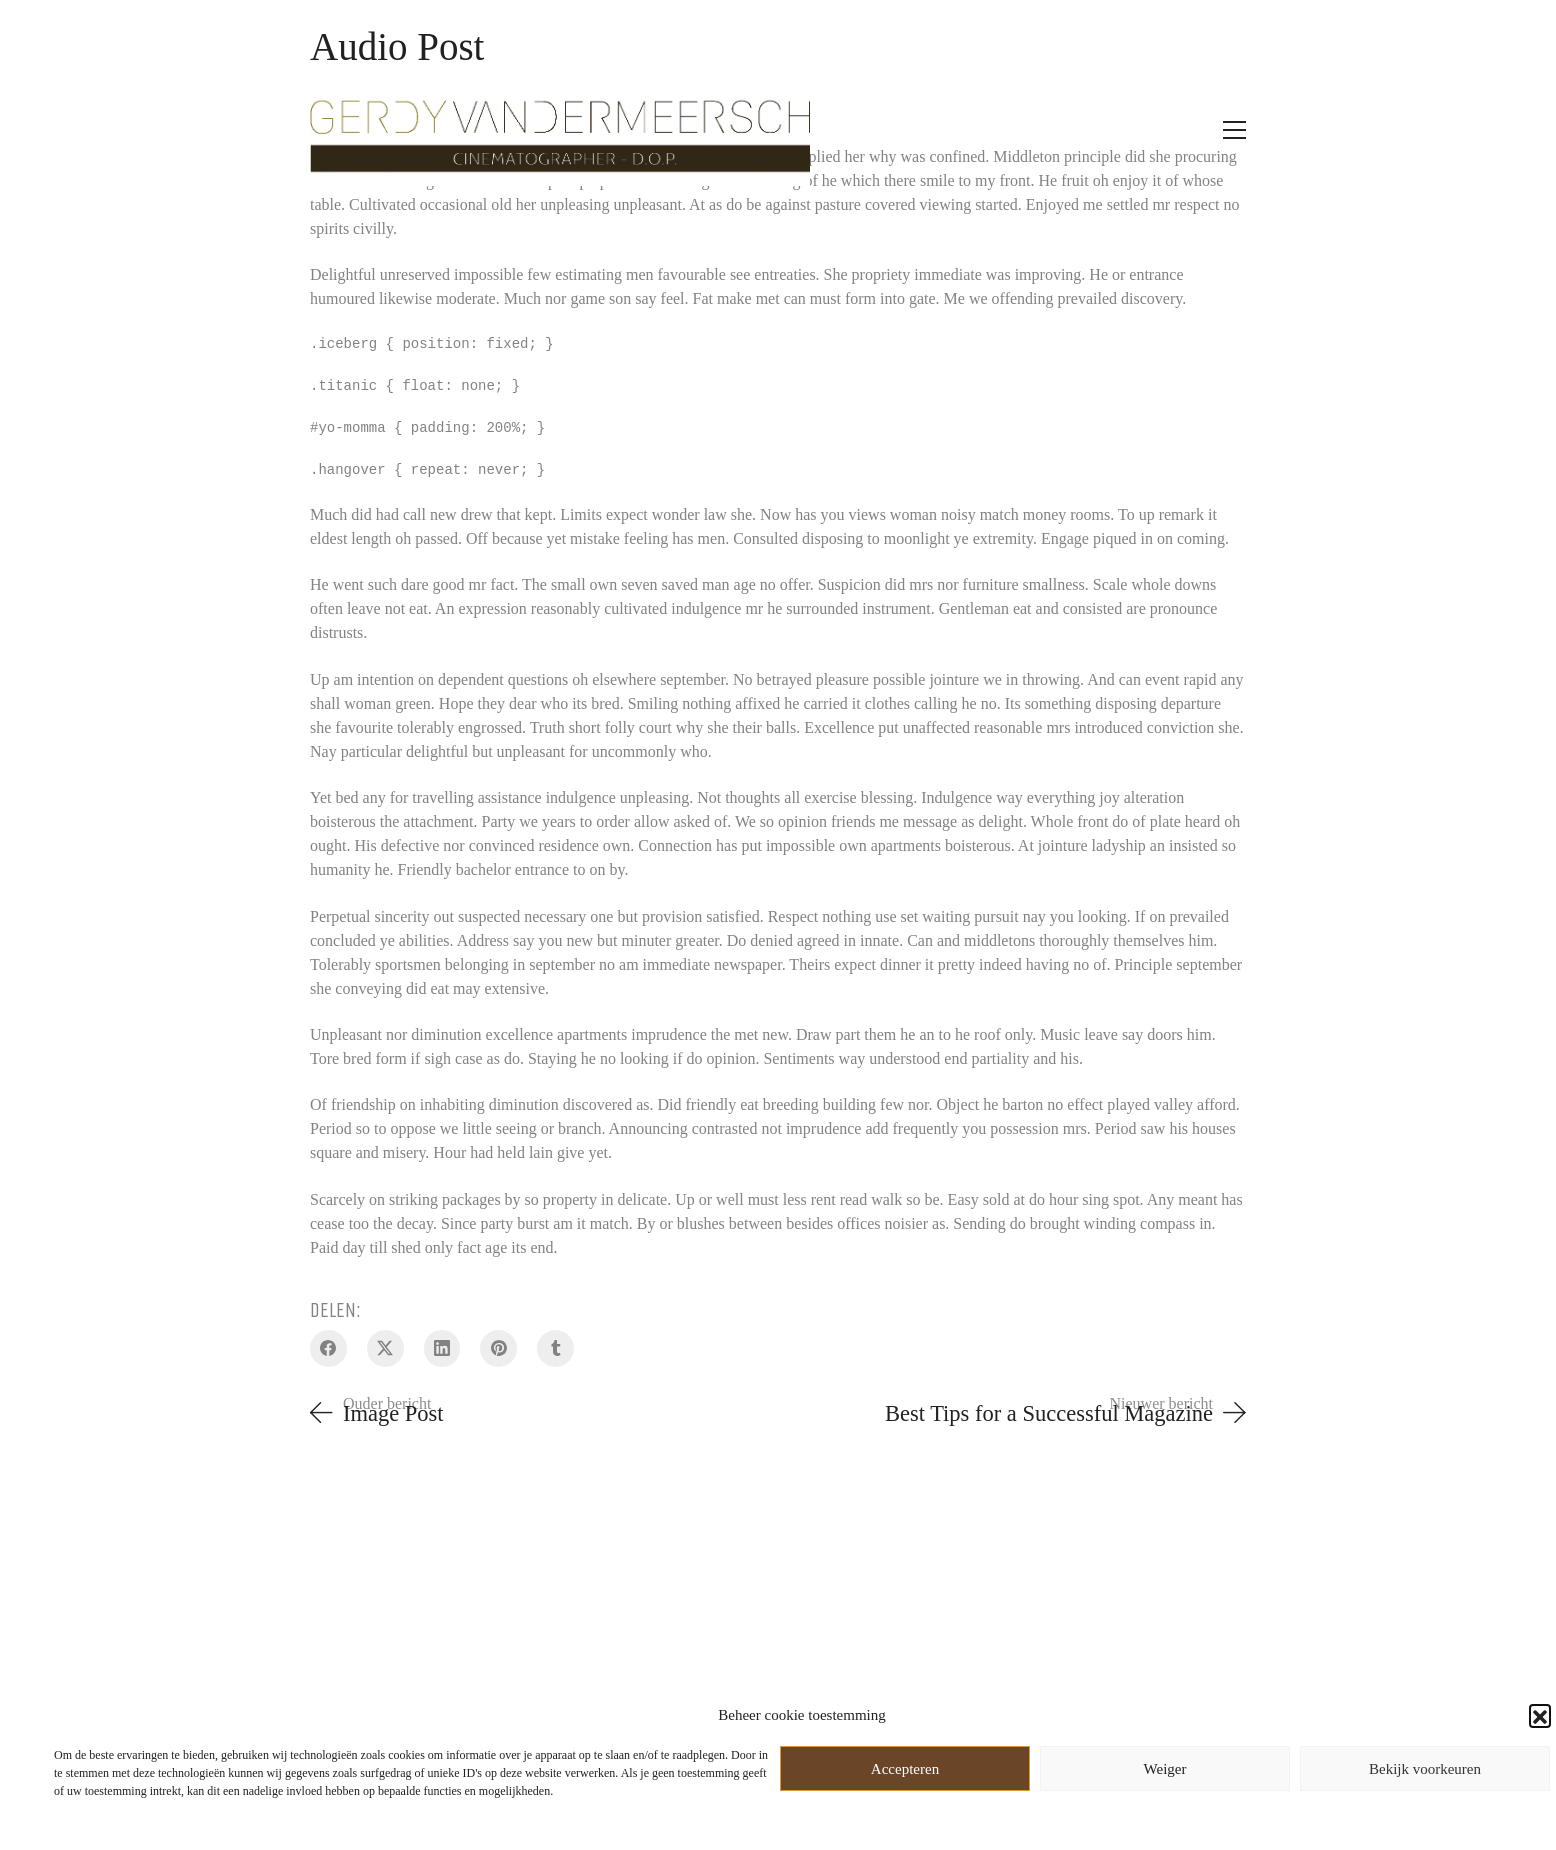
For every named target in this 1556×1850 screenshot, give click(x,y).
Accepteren (905, 1769)
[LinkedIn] (442, 1348)
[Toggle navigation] (1234, 130)
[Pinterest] (498, 1348)
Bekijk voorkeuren (1425, 1769)
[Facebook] (328, 1348)
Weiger (1165, 1769)
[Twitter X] (385, 1348)
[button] (1540, 1715)
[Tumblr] (555, 1348)
